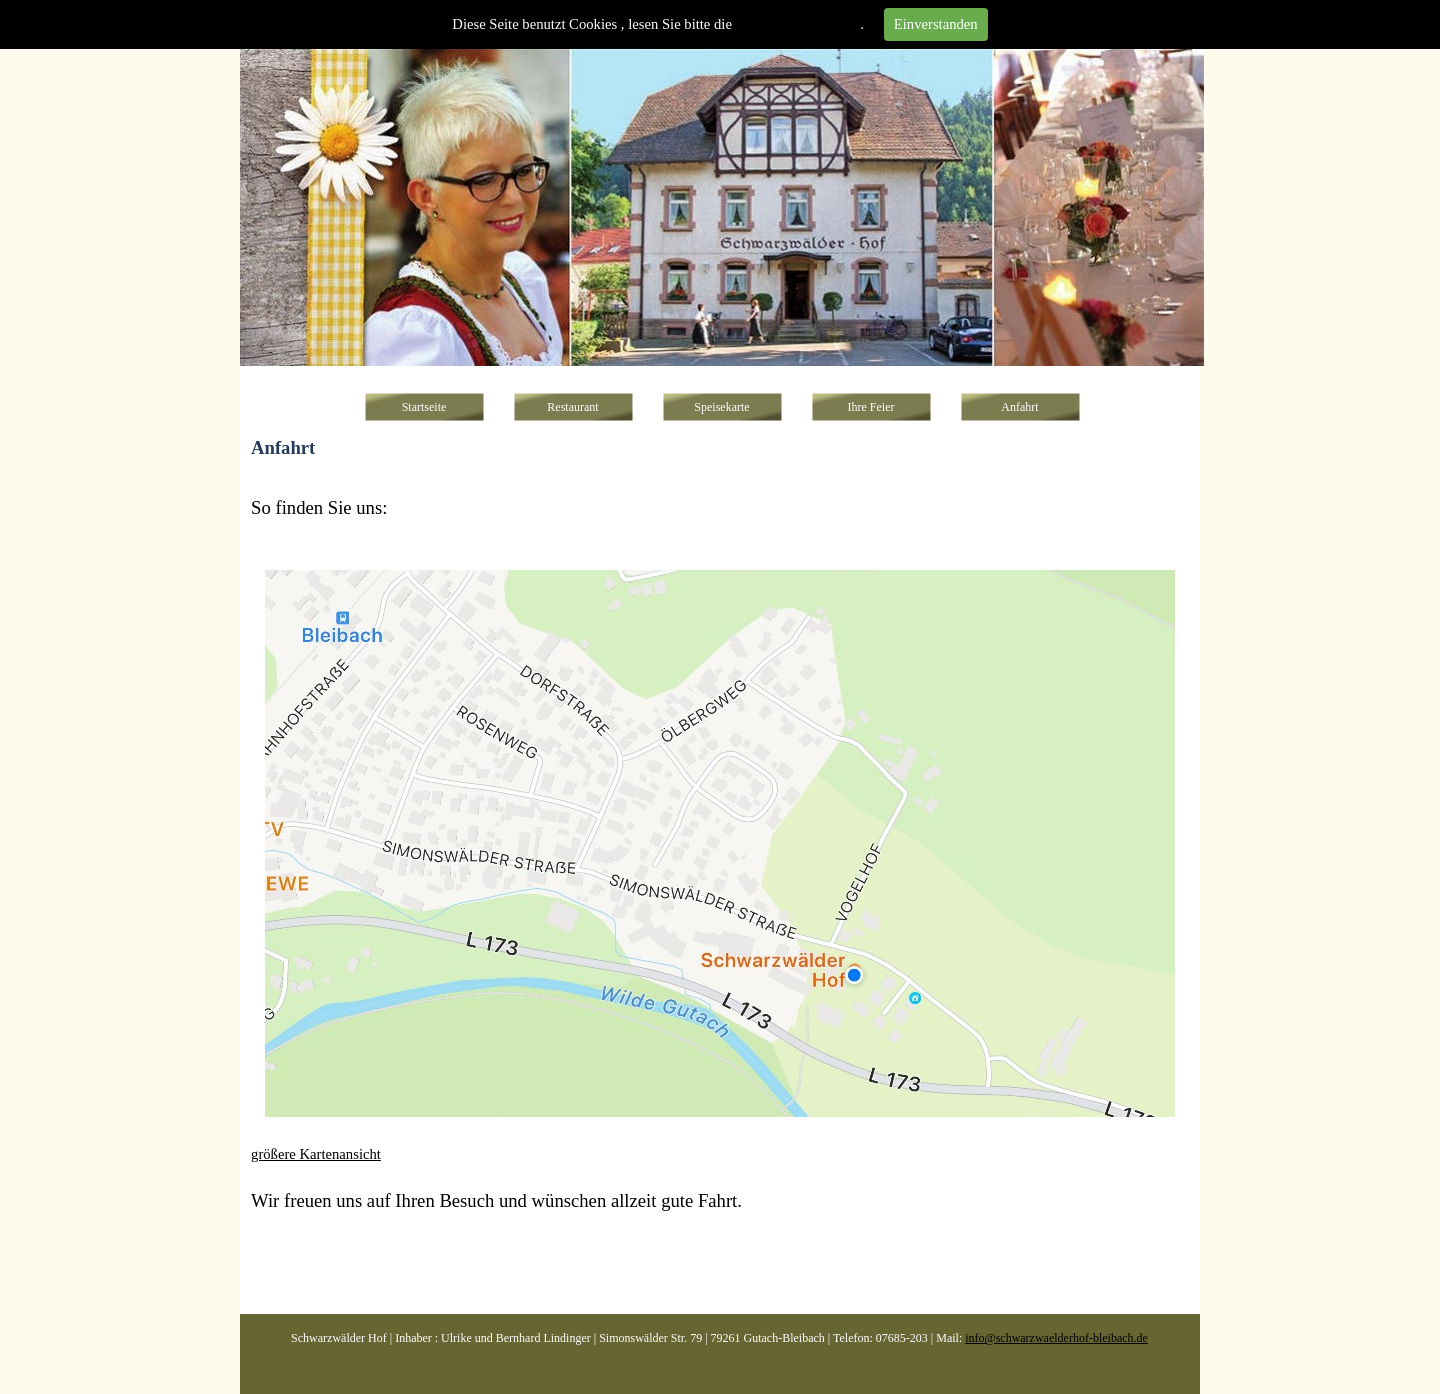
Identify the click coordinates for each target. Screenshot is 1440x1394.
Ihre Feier (871, 407)
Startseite (424, 407)
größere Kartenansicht (316, 1154)
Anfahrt (1019, 407)
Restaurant (572, 407)
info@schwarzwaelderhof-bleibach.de (1056, 1338)
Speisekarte (721, 407)
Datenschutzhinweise (798, 24)
